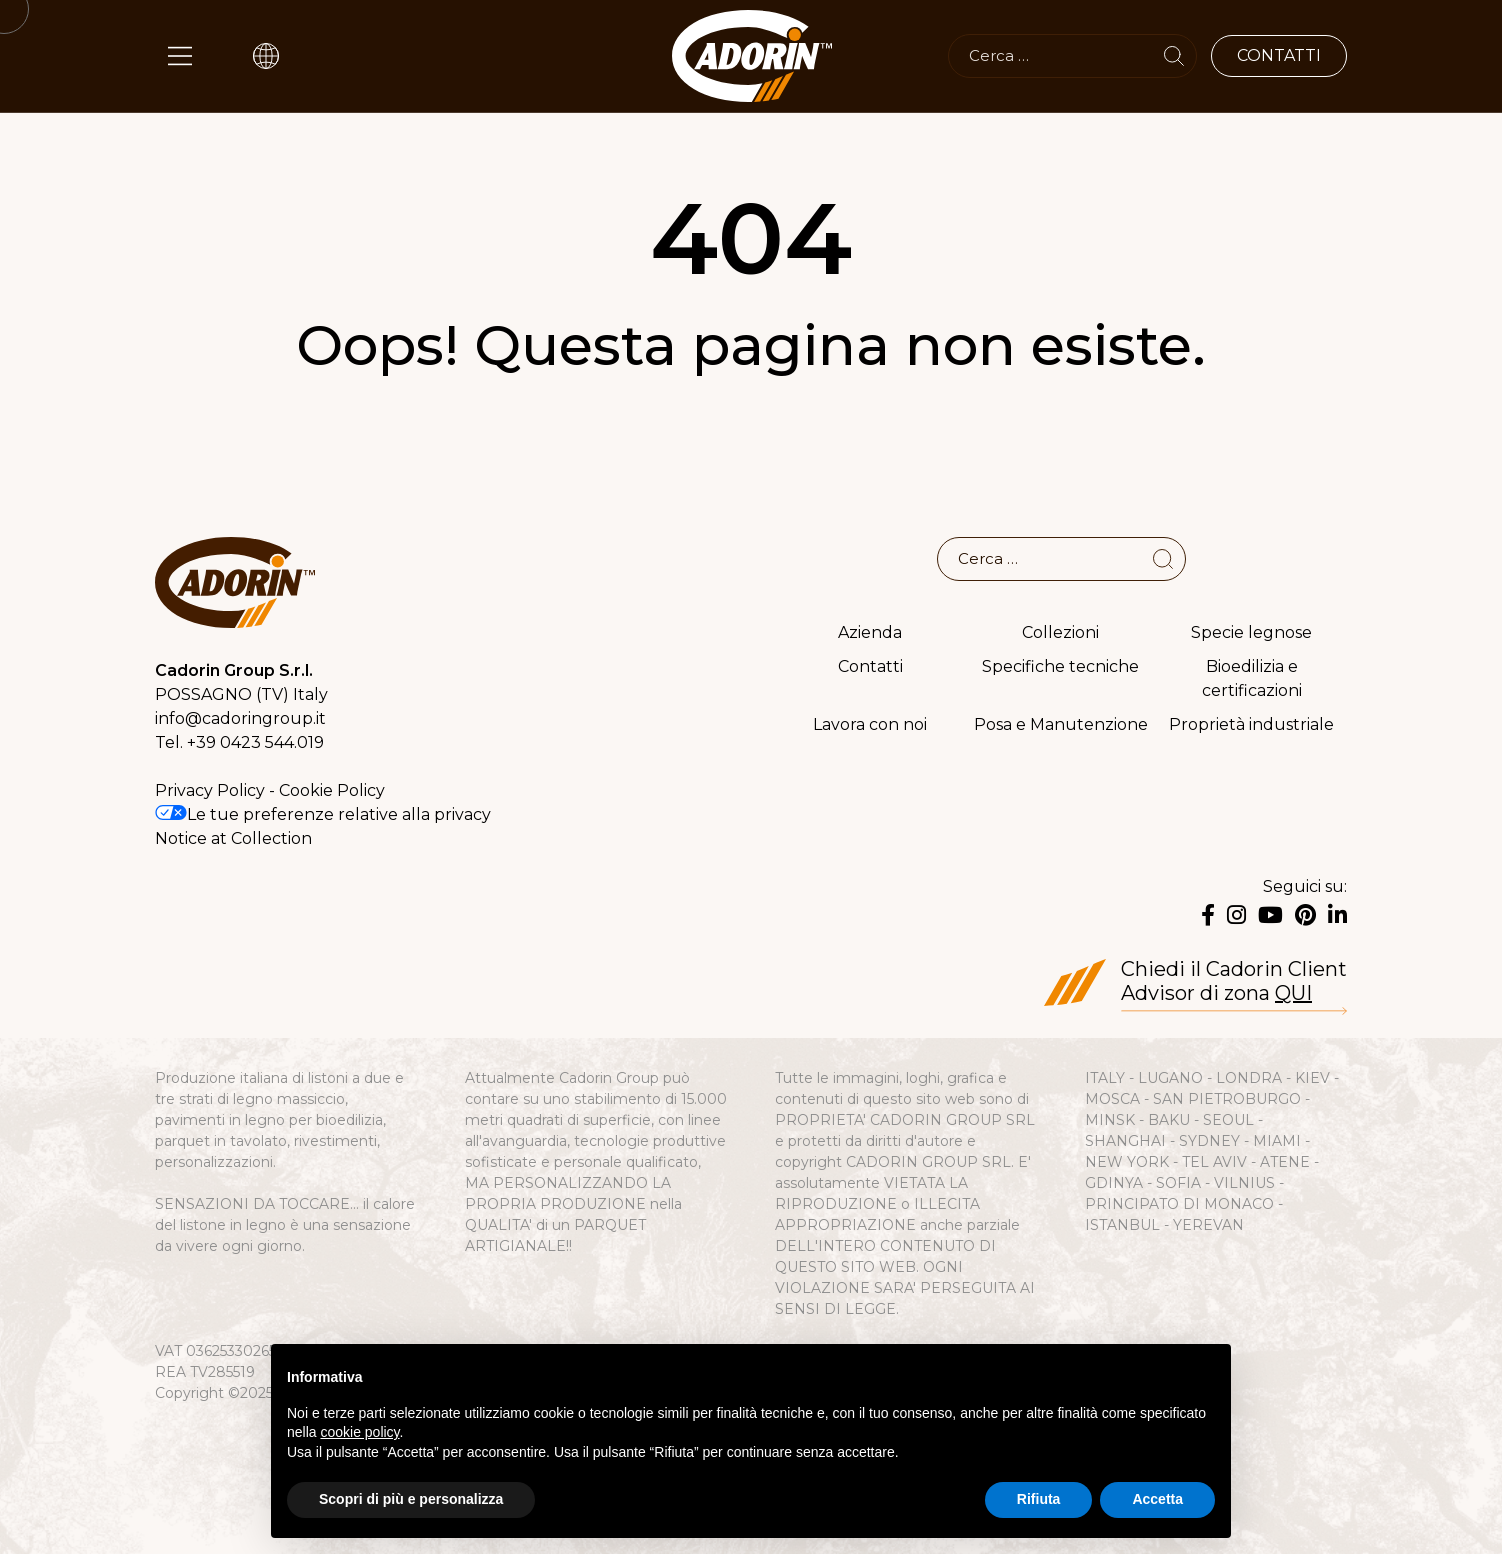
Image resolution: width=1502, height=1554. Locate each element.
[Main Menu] (180, 56)
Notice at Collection (233, 838)
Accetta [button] (1157, 1499)
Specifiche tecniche (1060, 666)
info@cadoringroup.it (240, 718)
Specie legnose (1251, 632)
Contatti (870, 666)
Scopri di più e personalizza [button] (411, 1499)
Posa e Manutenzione (1061, 724)
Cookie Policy (332, 790)
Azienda (870, 632)
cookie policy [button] (359, 1432)
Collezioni (1060, 632)
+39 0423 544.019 (255, 742)
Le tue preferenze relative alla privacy (323, 814)
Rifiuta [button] (1039, 1499)
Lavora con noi (870, 724)
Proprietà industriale (1251, 724)
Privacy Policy (210, 790)
